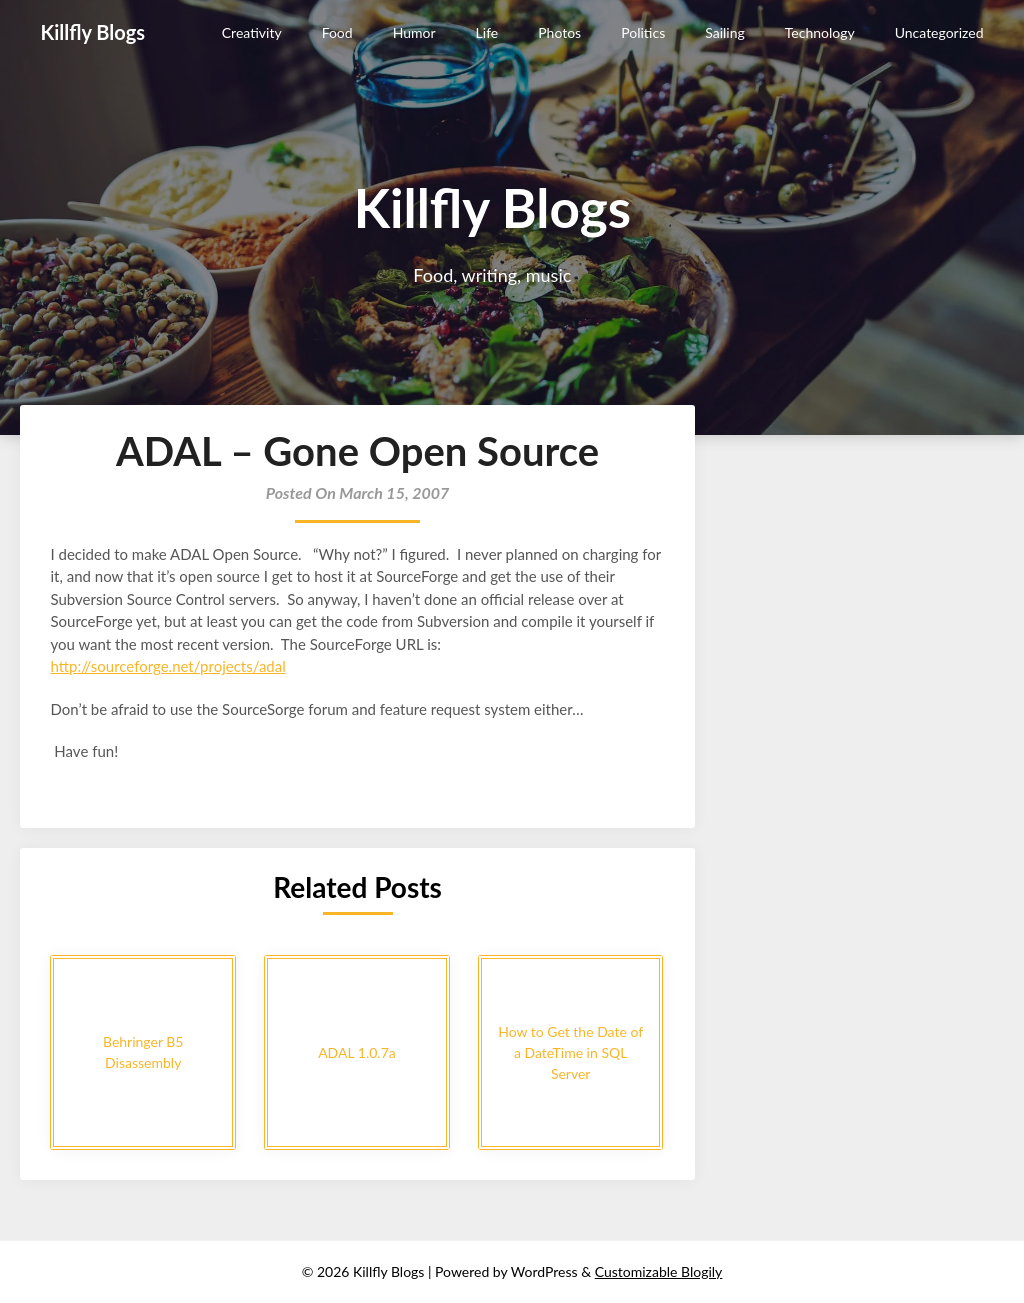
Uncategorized (939, 32)
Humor (414, 32)
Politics (643, 32)
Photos (559, 32)
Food (337, 32)
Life (487, 32)
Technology (820, 32)
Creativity (252, 32)
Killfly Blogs (92, 32)
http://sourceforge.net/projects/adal (167, 666)
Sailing (725, 32)
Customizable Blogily (659, 1271)
